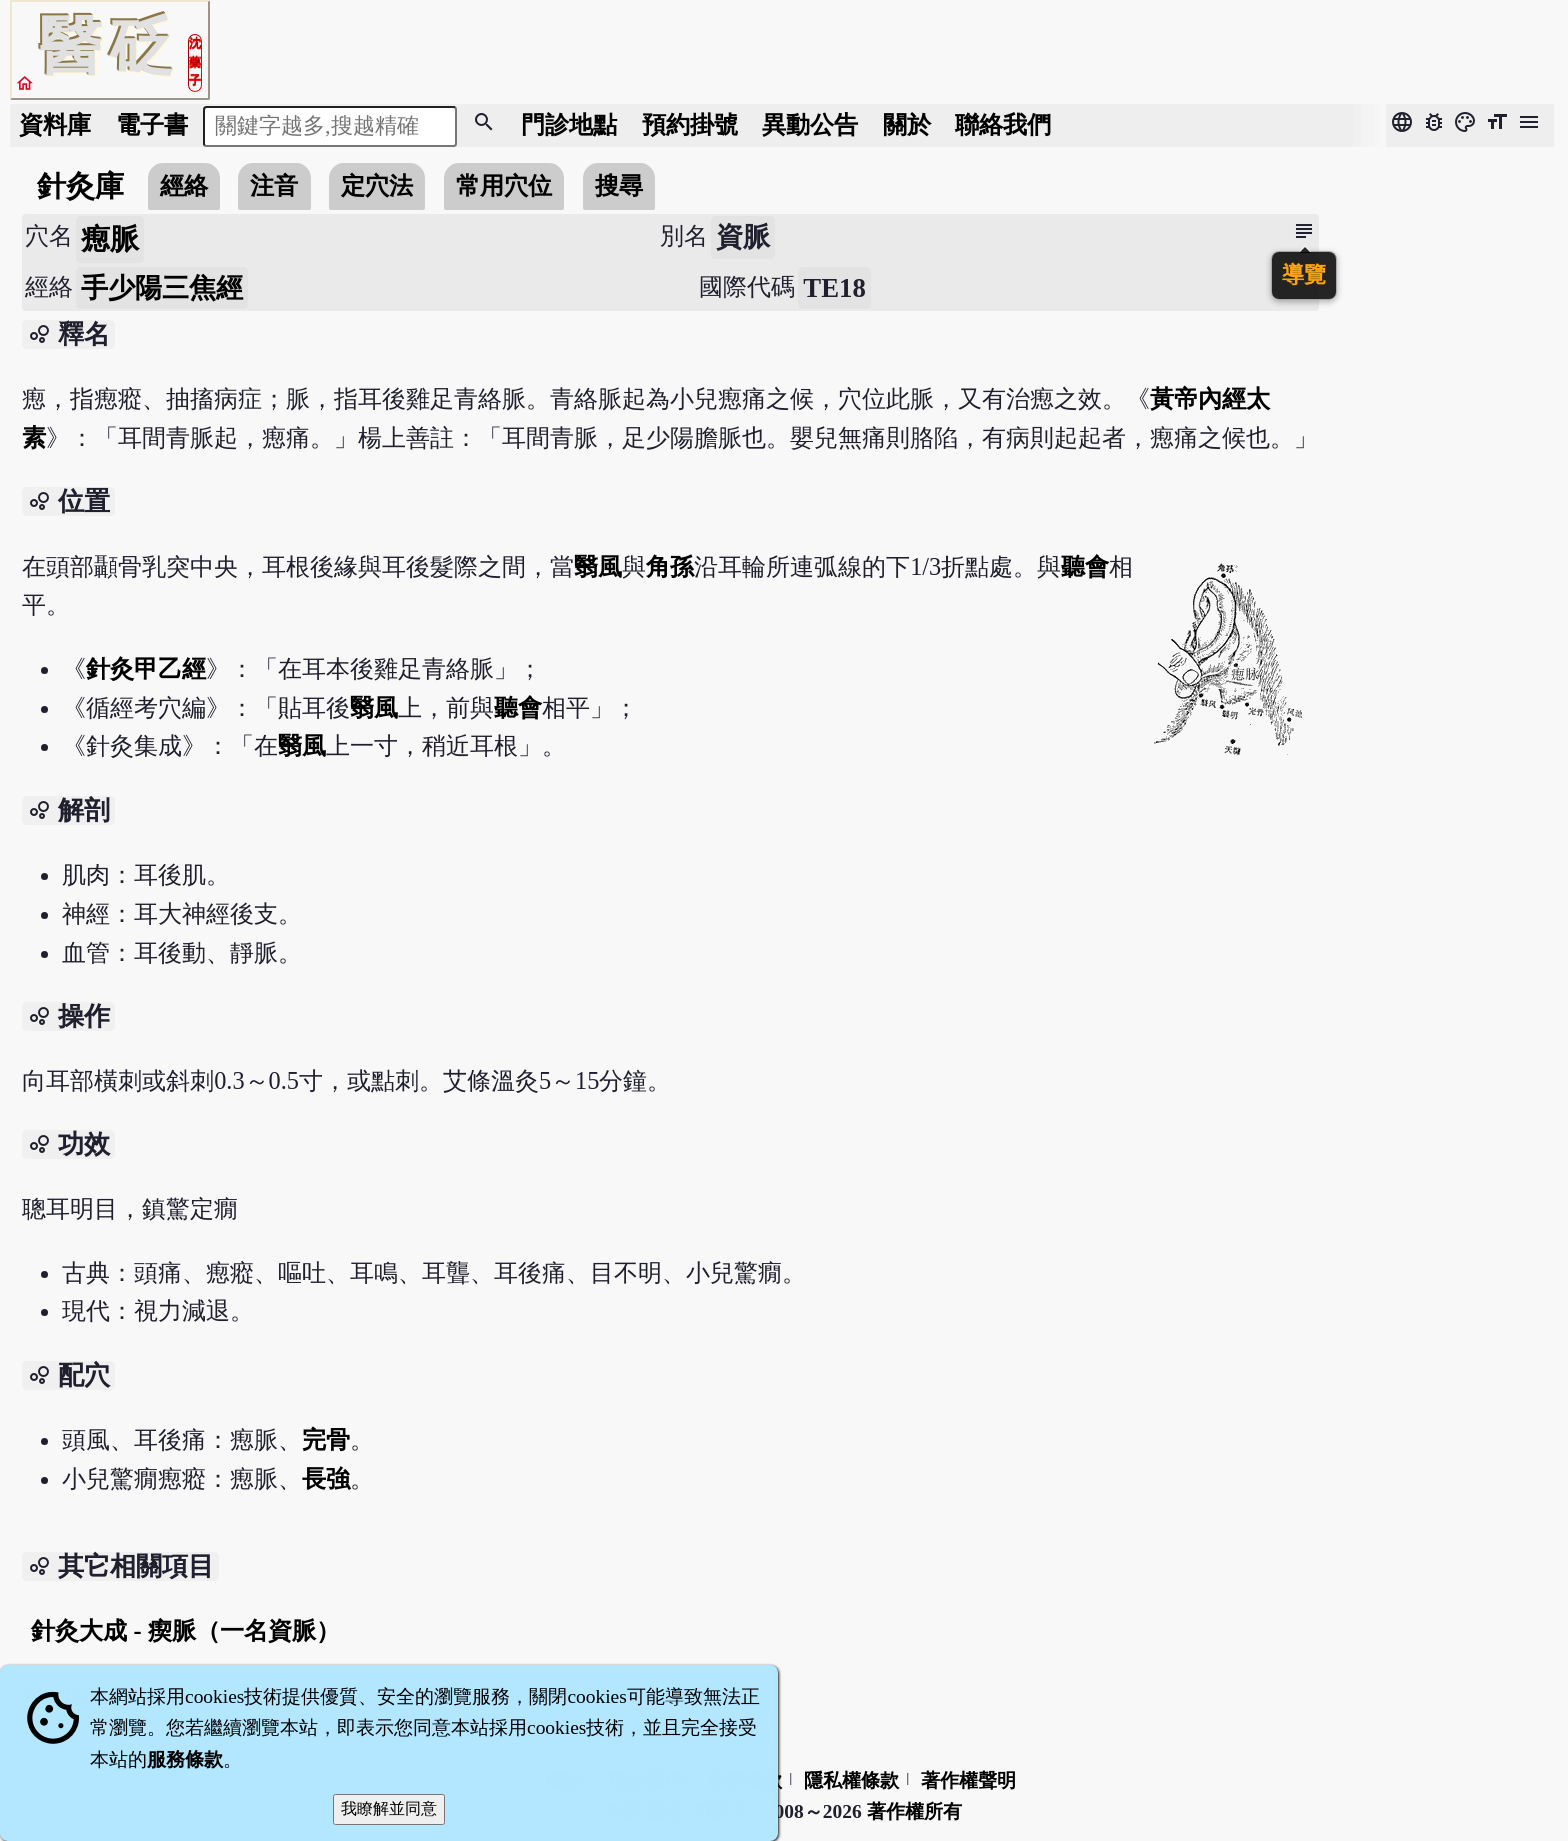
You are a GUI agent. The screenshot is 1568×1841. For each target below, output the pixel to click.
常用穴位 (504, 185)
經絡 (184, 185)
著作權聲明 (968, 1780)
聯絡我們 (1003, 124)
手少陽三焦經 (162, 288)
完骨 (326, 1439)
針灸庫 (80, 186)
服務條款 (185, 1759)
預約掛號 (690, 124)
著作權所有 (914, 1811)
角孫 (670, 566)
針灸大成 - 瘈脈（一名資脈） (185, 1630)
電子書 (152, 124)
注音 (274, 185)
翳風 (598, 566)
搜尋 (619, 185)
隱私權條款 (851, 1780)
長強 (326, 1478)
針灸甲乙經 (146, 668)
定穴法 (377, 185)
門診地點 (569, 124)
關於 (907, 124)
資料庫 (55, 124)
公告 (810, 124)
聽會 (1085, 566)
